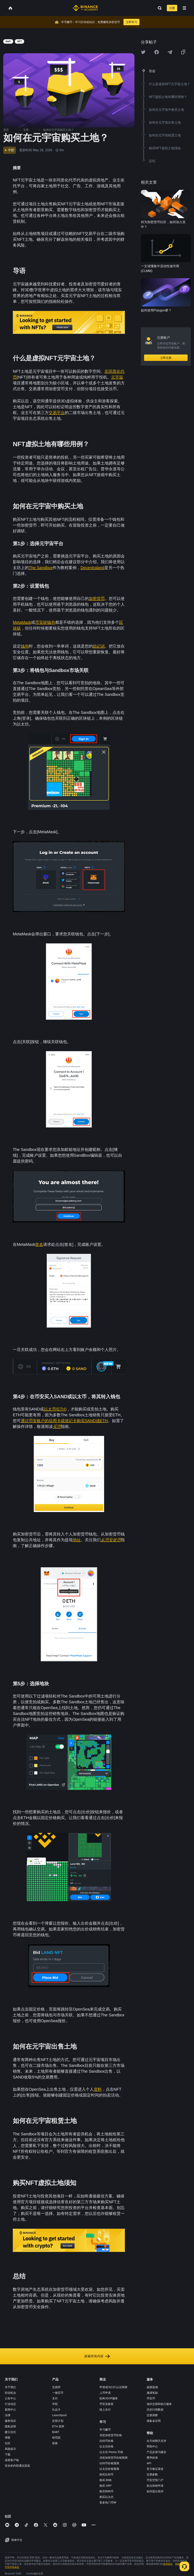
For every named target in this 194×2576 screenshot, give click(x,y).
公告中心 (10, 2398)
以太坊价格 (106, 2446)
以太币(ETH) (55, 1409)
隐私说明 (10, 2426)
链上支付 (105, 2409)
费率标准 (152, 2457)
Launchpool (59, 2415)
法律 (7, 2415)
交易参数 (152, 2474)
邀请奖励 (152, 2392)
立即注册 (165, 357)
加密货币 (97, 598)
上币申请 (105, 2392)
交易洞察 (152, 2415)
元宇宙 (117, 377)
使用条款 (168, 2564)
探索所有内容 (97, 2356)
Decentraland (92, 567)
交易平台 (57, 412)
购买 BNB (105, 2480)
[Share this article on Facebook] (156, 52)
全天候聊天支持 (156, 2440)
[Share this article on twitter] (143, 52)
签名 (39, 1244)
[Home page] (85, 8)
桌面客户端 (12, 2460)
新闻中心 (10, 2409)
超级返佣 (152, 2387)
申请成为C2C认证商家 (113, 2387)
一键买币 (57, 2392)
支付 (55, 2398)
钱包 (25, 646)
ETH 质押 (58, 2426)
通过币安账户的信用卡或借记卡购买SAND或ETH (64, 1420)
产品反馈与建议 (156, 2452)
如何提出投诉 (155, 2491)
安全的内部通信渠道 (17, 2465)
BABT (56, 2432)
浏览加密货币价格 (110, 2435)
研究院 (56, 2437)
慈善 (55, 2443)
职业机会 (10, 2392)
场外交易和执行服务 (159, 2404)
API (149, 2463)
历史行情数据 (155, 2409)
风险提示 (10, 2448)
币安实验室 (106, 2404)
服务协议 (10, 2420)
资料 (98, 2089)
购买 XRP (105, 2485)
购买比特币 (106, 2474)
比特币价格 (106, 2440)
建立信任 (10, 2432)
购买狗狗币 (106, 2491)
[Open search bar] (158, 8)
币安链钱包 (45, 622)
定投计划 (57, 2420)
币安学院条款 (12, 2567)
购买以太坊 (106, 2496)
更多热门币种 (107, 2502)
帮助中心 (152, 2446)
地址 (77, 1540)
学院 (55, 2404)
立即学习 (131, 22)
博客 (7, 2437)
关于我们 (10, 2387)
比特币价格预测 (109, 2463)
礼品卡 (56, 2409)
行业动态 (10, 2404)
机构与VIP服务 (108, 2398)
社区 (7, 2443)
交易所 (56, 2387)
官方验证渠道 (155, 2468)
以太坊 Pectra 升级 (111, 2452)
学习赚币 (105, 2429)
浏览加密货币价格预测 (113, 2457)
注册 (172, 8)
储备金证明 (154, 2420)
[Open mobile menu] (184, 8)
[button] (184, 8)
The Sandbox (41, 567)
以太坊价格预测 (109, 2468)
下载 (7, 2454)
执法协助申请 (155, 2485)
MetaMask (22, 622)
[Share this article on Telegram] (169, 52)
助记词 (99, 646)
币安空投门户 (155, 2480)
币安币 (151, 2398)
